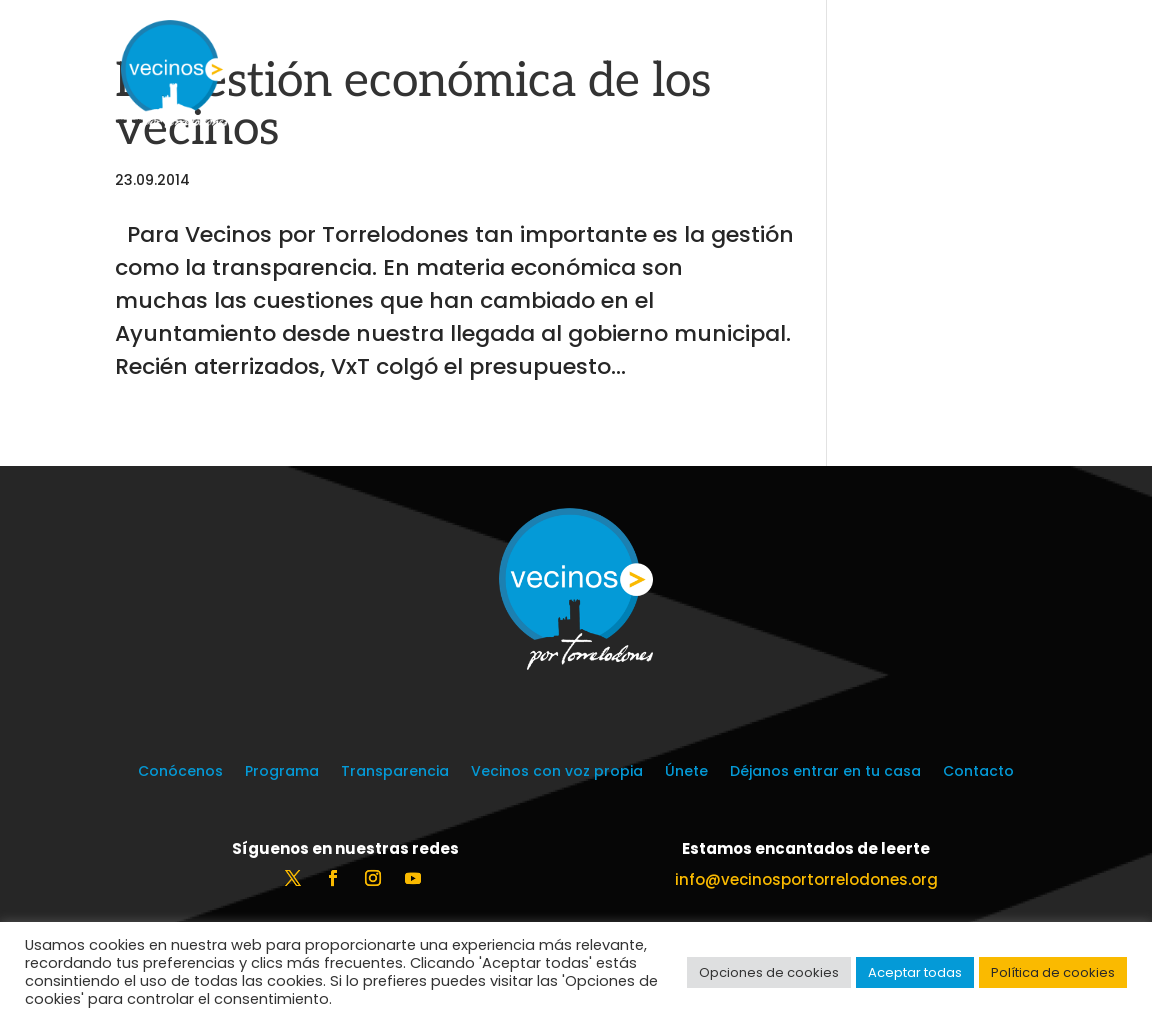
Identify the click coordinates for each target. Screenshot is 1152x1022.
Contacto (978, 772)
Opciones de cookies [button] (769, 972)
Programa (282, 772)
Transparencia (395, 772)
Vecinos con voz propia (557, 772)
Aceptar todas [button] (915, 972)
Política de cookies (1053, 972)
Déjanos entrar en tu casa (825, 772)
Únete (686, 772)
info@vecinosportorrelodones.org (806, 879)
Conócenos (180, 772)
